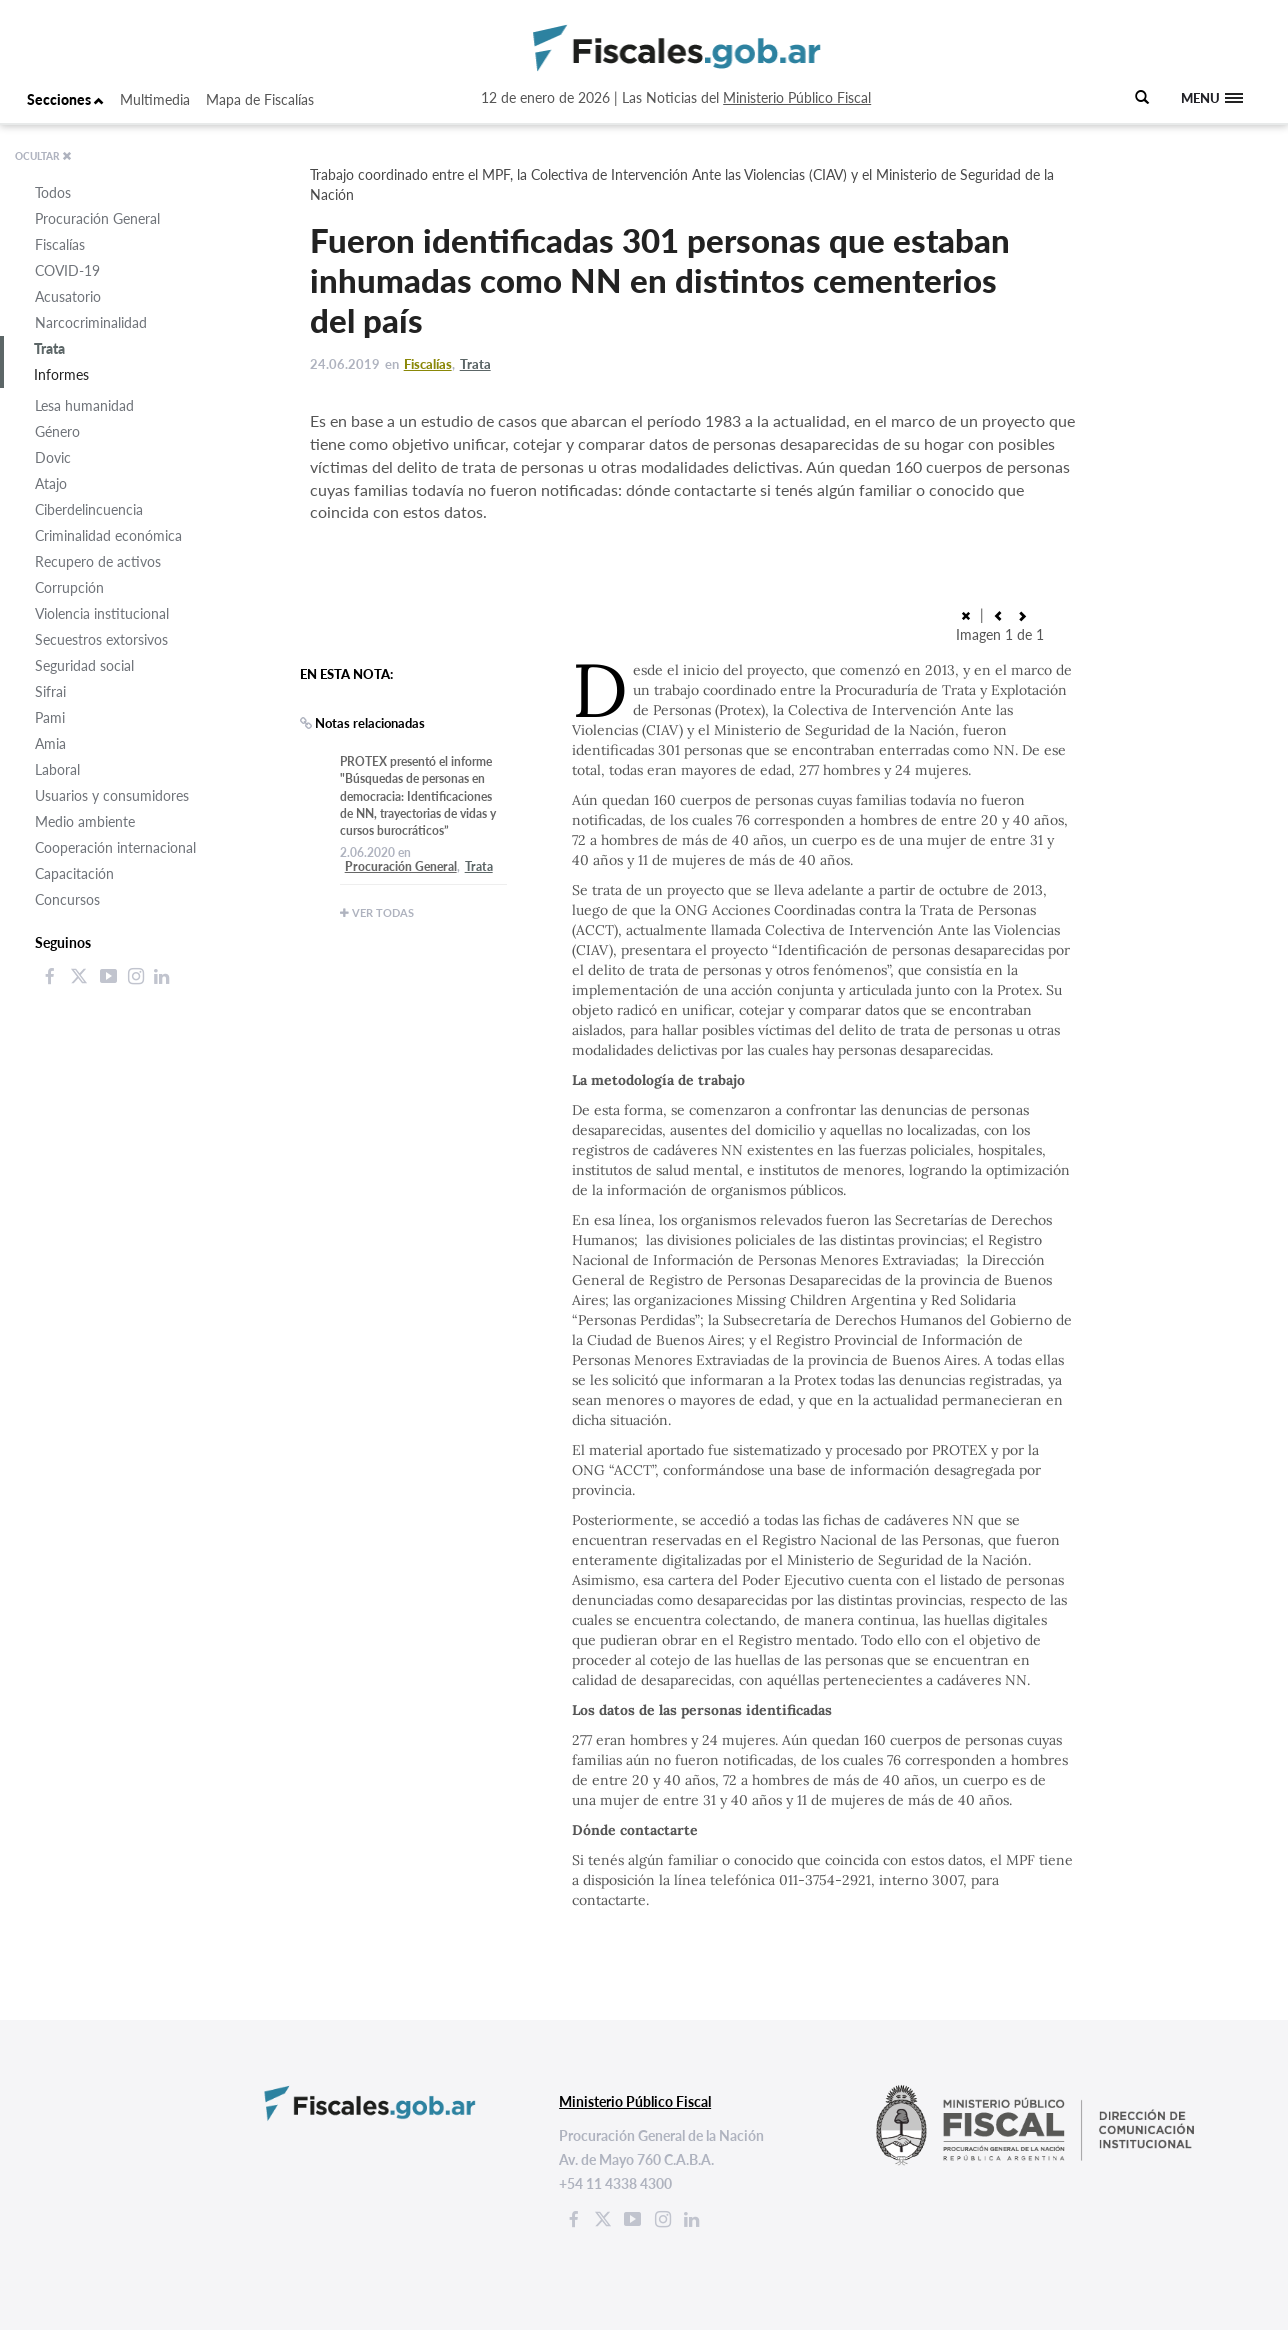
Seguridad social (84, 665)
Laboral (57, 769)
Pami (50, 717)
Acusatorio (68, 296)
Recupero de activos (98, 561)
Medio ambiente (85, 821)
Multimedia (155, 99)
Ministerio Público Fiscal (797, 97)
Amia (50, 743)
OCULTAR (43, 156)
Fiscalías (60, 244)
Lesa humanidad (84, 405)
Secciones (65, 99)
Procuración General (97, 218)
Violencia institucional (102, 613)
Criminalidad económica (108, 535)
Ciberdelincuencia (89, 509)
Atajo (51, 483)
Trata (49, 348)
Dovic (53, 457)
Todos (53, 192)
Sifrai (50, 691)
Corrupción (69, 587)
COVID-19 (67, 270)
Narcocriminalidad (91, 322)
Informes (61, 374)
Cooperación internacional (115, 847)
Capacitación (74, 873)
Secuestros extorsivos (101, 639)
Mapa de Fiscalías (260, 99)
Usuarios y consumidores (112, 795)
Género (57, 431)
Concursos (67, 899)
